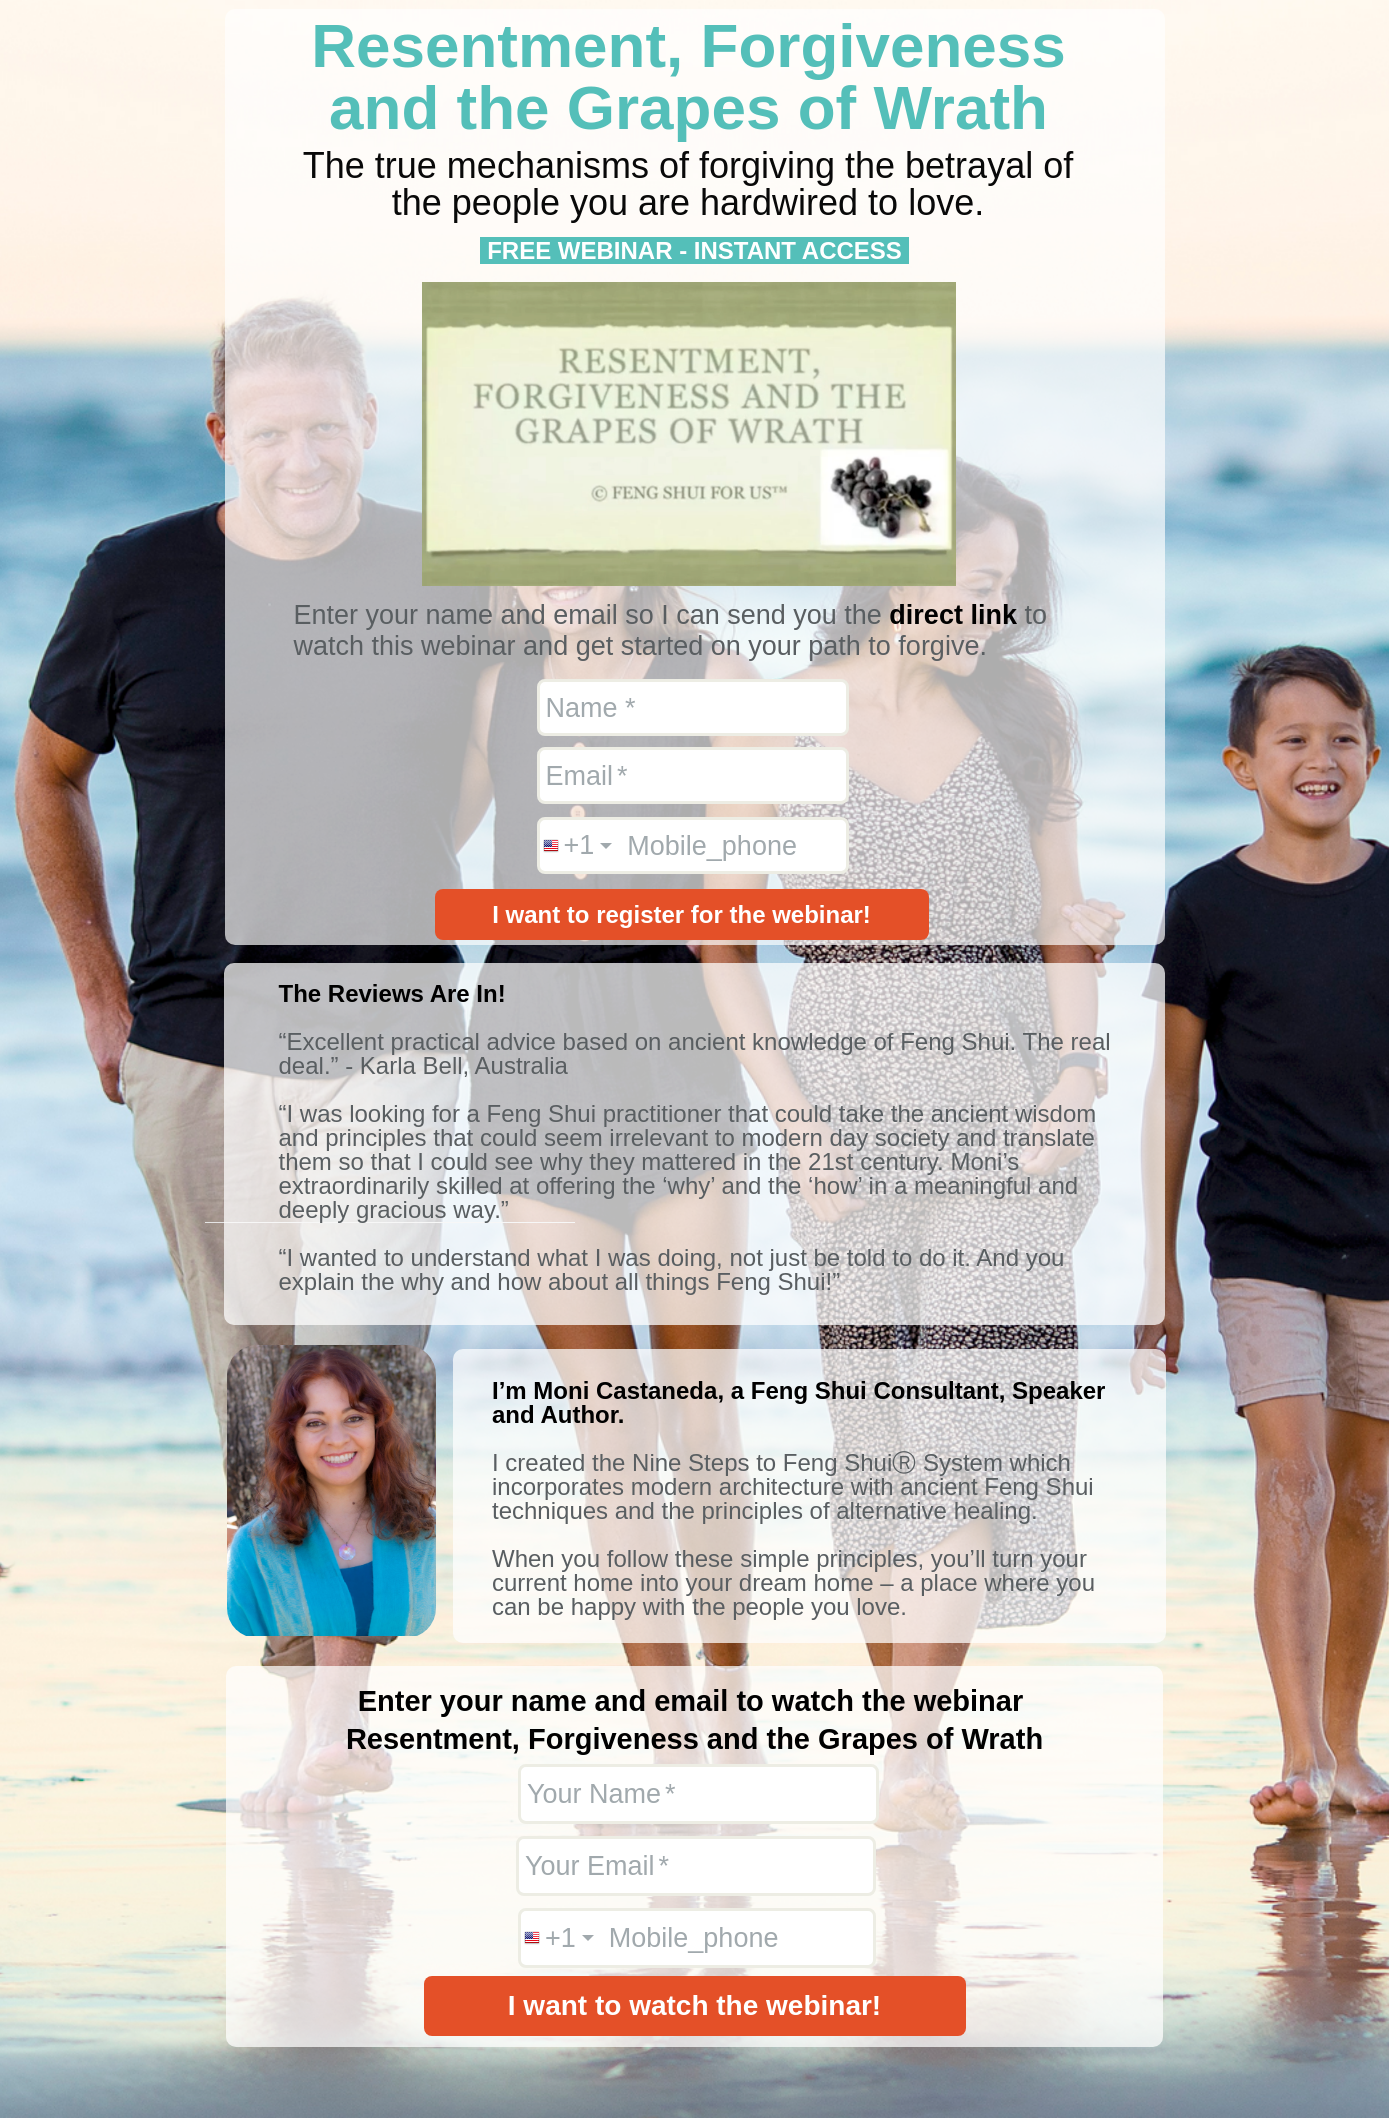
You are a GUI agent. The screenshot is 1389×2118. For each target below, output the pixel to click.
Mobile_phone (712, 845)
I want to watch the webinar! (694, 2005)
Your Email (590, 1866)
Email (580, 775)
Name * (591, 707)
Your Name (594, 1794)
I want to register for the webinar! (681, 914)
